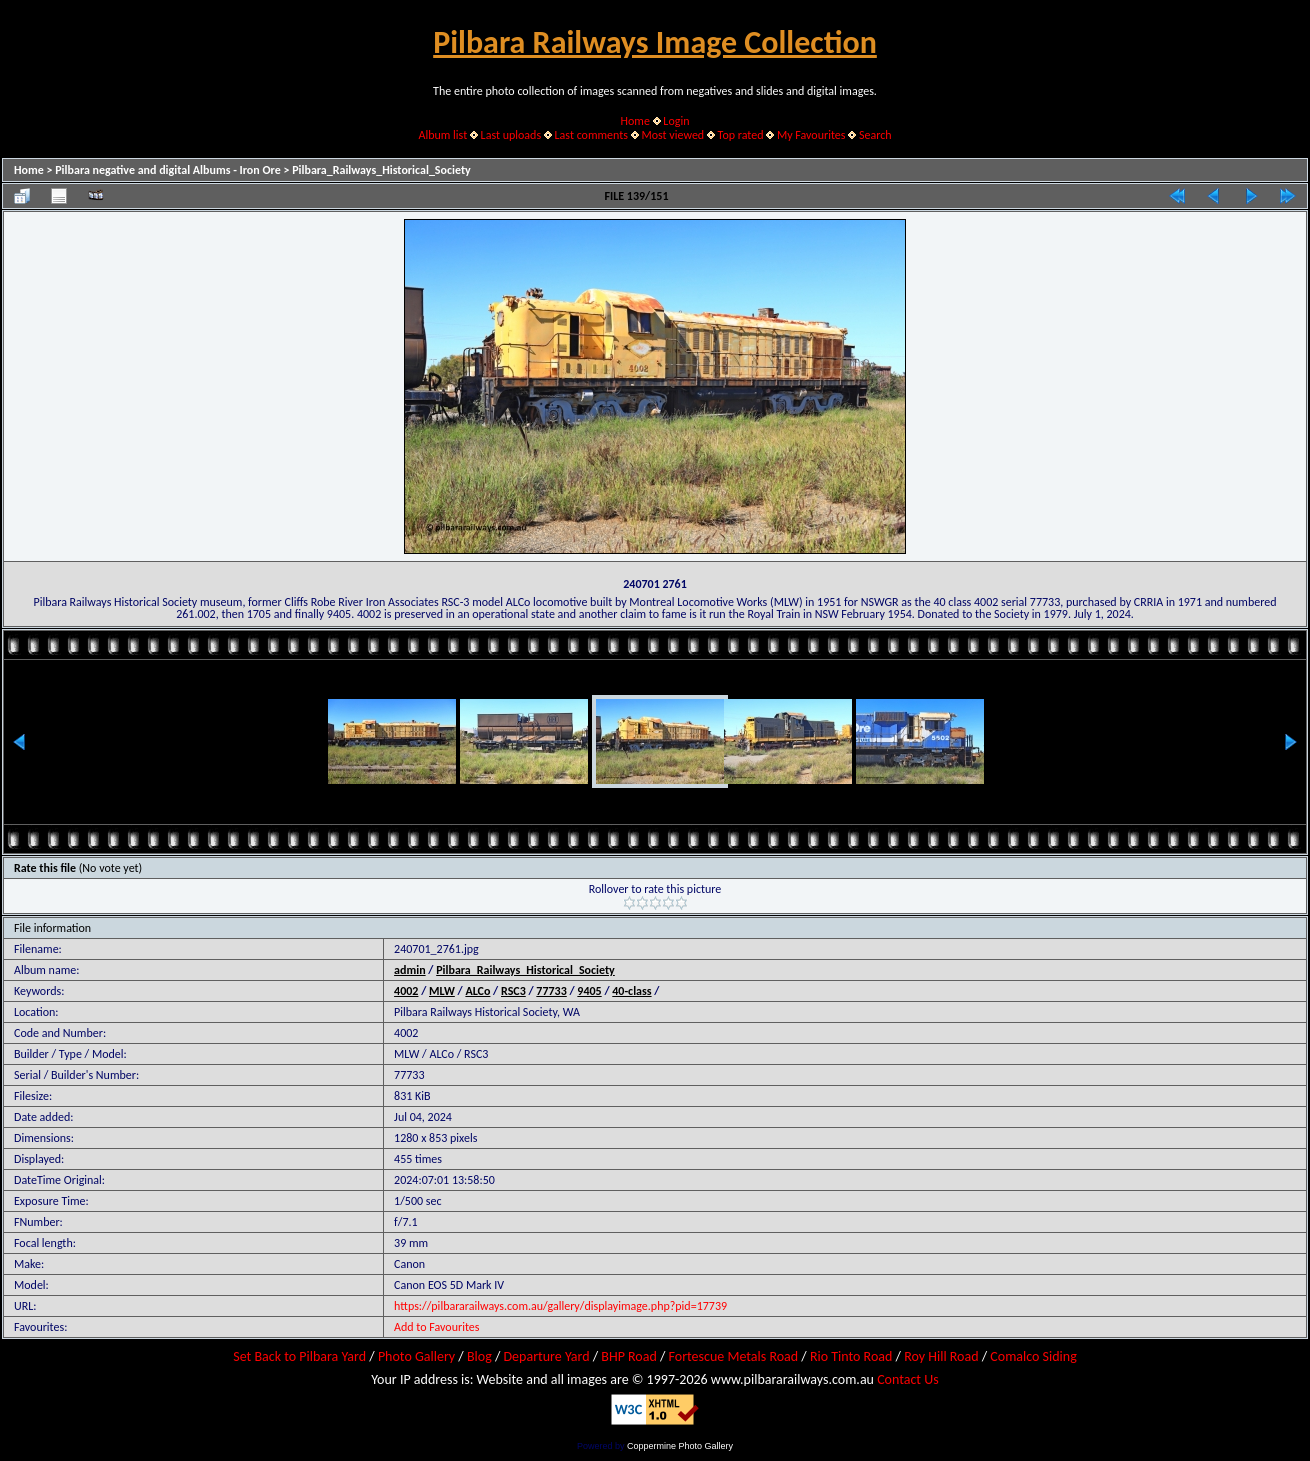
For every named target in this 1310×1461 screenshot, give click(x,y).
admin (410, 970)
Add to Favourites (436, 1327)
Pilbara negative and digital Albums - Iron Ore (168, 170)
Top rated (741, 135)
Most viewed (672, 135)
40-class (631, 991)
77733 (551, 991)
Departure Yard (546, 1356)
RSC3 (513, 991)
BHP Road (629, 1356)
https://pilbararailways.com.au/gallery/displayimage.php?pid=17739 (560, 1306)
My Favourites (811, 135)
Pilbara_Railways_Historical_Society (381, 170)
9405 (589, 991)
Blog (479, 1356)
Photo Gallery (416, 1356)
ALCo (477, 991)
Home (635, 121)
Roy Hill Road (941, 1356)
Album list (442, 135)
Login (676, 121)
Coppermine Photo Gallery (680, 1446)
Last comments (591, 135)
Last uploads (511, 135)
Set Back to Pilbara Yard (299, 1356)
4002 (406, 991)
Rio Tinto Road (851, 1356)
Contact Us (908, 1379)
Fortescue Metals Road (734, 1356)
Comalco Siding (1033, 1356)
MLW (442, 991)
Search (875, 135)
